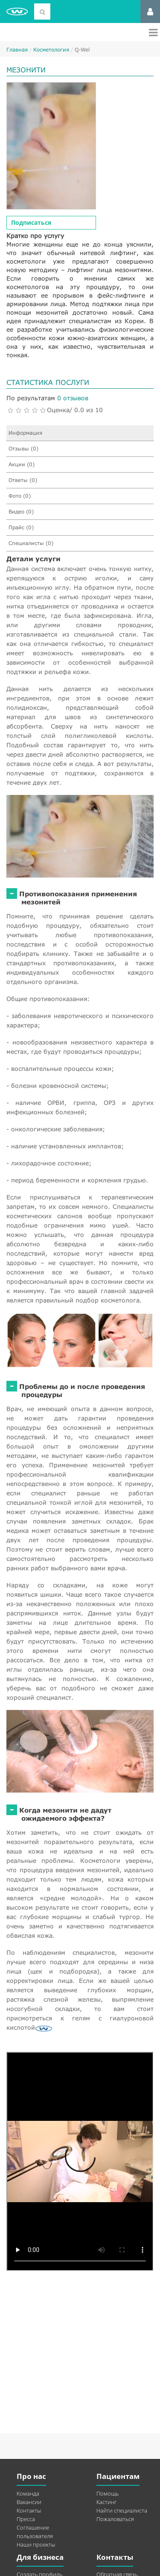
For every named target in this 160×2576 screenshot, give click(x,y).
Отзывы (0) (23, 448)
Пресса (26, 2519)
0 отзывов (72, 398)
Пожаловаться (115, 2519)
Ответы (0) (23, 480)
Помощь (107, 2493)
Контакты (29, 2510)
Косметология (51, 49)
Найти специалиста (121, 2510)
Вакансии (29, 2502)
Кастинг (106, 2502)
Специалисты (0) (31, 543)
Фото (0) (20, 496)
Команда (28, 2493)
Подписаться (31, 222)
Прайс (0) (21, 527)
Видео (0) (21, 511)
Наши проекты (36, 2544)
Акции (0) (22, 464)
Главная (17, 49)
